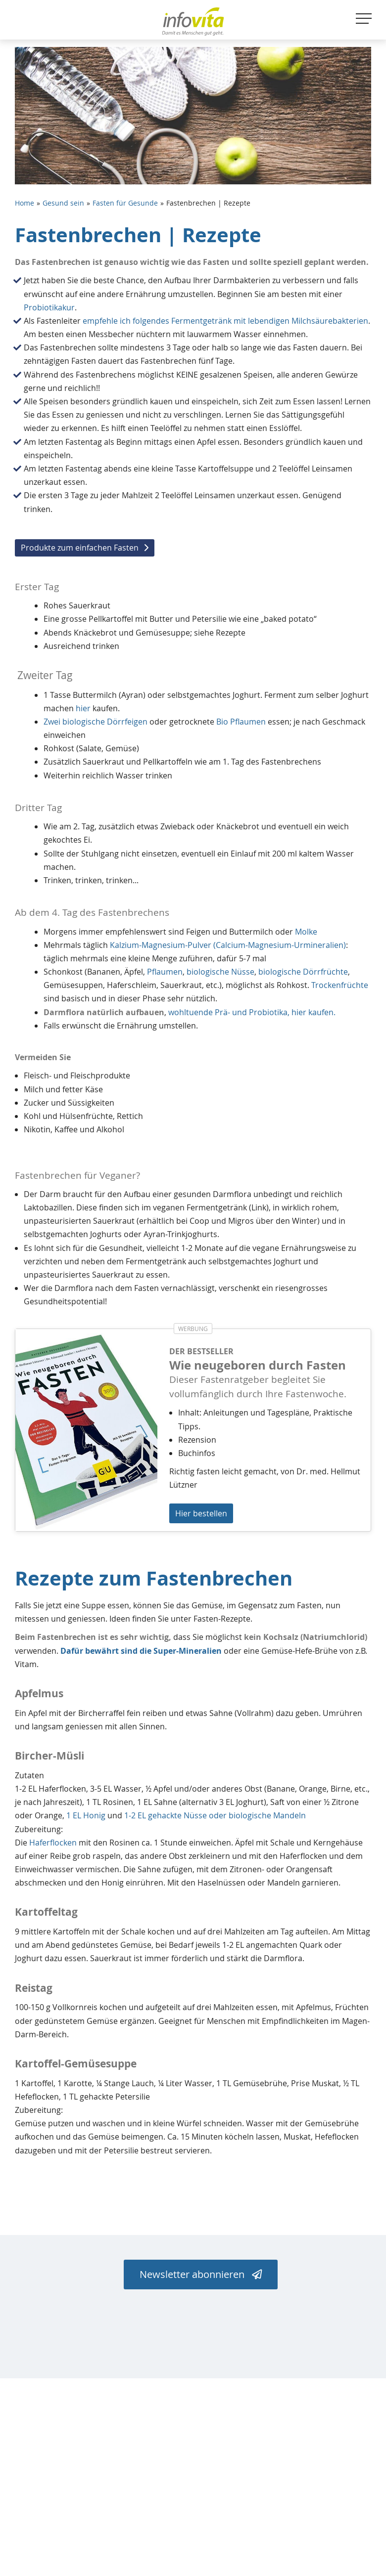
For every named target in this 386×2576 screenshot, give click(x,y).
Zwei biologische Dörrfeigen (95, 721)
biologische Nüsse (220, 971)
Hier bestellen (201, 1513)
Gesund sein (63, 203)
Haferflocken (53, 1842)
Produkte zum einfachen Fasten (80, 547)
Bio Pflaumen (241, 721)
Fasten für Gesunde (125, 203)
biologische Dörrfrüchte (303, 971)
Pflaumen (165, 971)
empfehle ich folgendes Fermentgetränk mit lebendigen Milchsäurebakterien (225, 320)
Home (24, 203)
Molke (306, 931)
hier (83, 708)
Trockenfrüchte (339, 985)
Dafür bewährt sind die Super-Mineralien (141, 1650)
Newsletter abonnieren (201, 2274)
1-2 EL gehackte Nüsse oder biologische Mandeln (215, 1815)
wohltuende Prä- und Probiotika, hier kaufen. (252, 1012)
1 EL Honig (85, 1815)
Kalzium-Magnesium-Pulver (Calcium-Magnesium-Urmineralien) (228, 945)
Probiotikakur (49, 307)
